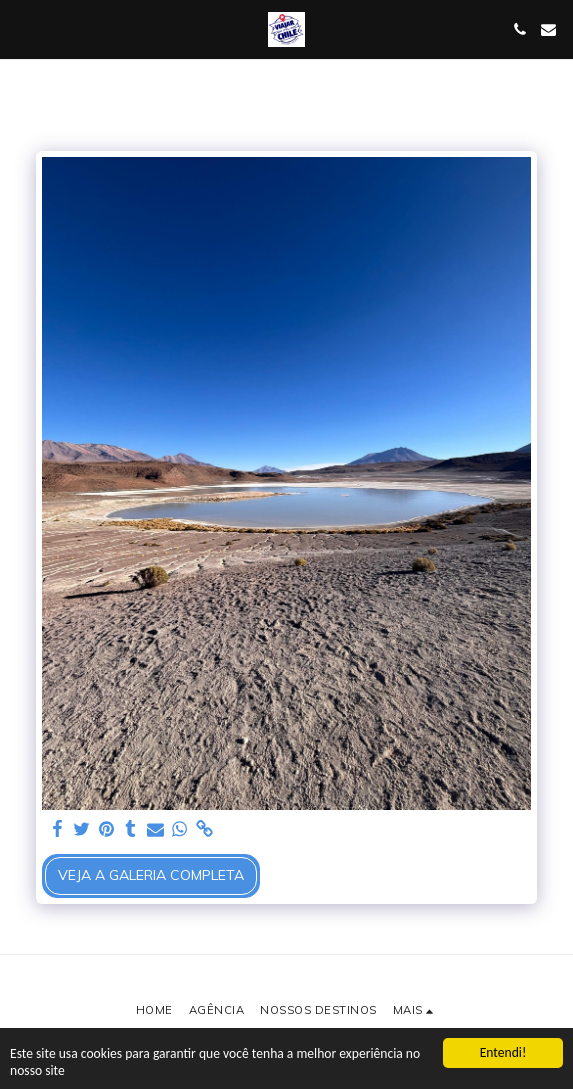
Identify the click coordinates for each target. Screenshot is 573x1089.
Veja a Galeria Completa (151, 875)
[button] (22, 28)
